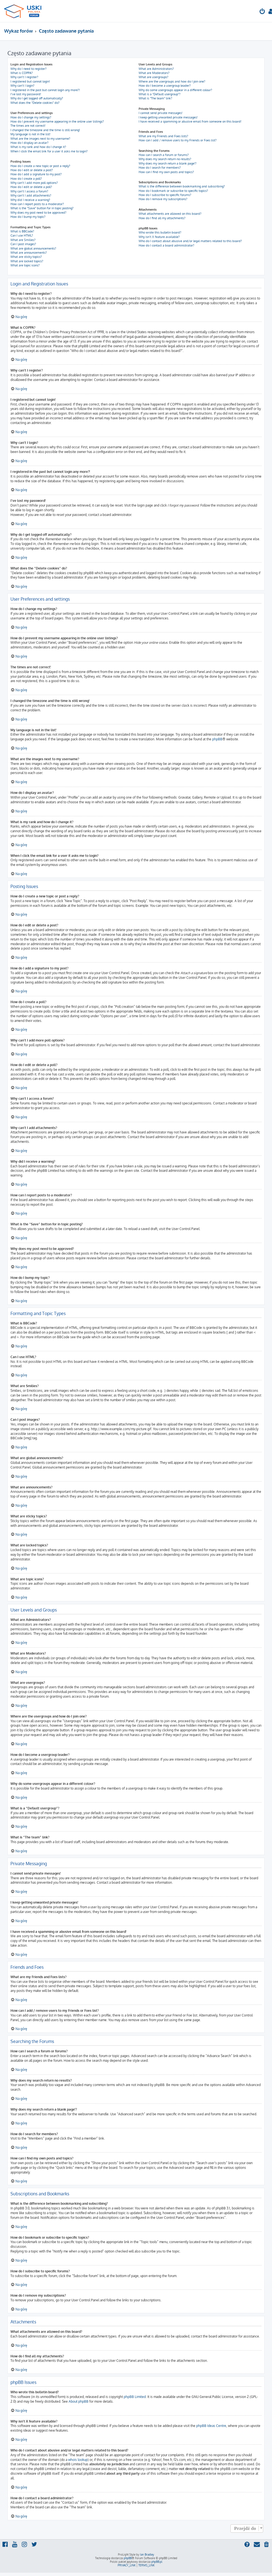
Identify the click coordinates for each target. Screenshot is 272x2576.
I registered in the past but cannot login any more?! (45, 90)
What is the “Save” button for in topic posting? (42, 208)
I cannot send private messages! (160, 113)
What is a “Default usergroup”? (160, 94)
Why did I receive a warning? (30, 200)
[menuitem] (262, 12)
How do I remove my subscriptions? (163, 199)
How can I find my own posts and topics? (166, 172)
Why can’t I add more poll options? (34, 183)
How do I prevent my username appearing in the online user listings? (57, 121)
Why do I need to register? (28, 69)
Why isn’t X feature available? (159, 237)
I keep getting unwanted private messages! (168, 117)
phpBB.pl (156, 2561)
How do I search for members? (160, 167)
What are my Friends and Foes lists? (163, 136)
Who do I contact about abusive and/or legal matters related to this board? (190, 241)
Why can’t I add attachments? (30, 195)
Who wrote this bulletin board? (160, 232)
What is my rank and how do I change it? (38, 147)
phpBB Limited (135, 2397)
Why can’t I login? (22, 86)
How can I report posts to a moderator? (37, 204)
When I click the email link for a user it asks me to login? (49, 151)
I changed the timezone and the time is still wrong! (45, 130)
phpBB (217, 739)
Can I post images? (23, 244)
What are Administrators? (156, 69)
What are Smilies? (23, 240)
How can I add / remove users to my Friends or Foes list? (178, 140)
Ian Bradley (147, 2554)
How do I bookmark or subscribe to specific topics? (173, 191)
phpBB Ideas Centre (211, 2426)
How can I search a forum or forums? (164, 155)
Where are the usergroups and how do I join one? (172, 81)
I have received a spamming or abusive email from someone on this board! (190, 121)
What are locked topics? (26, 261)
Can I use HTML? (21, 235)
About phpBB (78, 2401)
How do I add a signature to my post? (36, 174)
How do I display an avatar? (29, 143)
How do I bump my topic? (27, 217)
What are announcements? (28, 253)
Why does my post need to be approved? (38, 212)
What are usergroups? (153, 77)
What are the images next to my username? (40, 139)
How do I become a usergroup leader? (165, 86)
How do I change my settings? (30, 117)
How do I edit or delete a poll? (31, 187)
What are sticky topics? (26, 257)
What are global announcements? (33, 248)
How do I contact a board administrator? (166, 245)
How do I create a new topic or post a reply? (40, 166)
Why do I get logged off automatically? (36, 98)
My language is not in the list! (30, 134)
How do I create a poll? (26, 179)
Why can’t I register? (24, 77)
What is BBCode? (22, 231)
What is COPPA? (21, 73)
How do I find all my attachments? (162, 218)
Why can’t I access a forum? (29, 191)
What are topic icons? (25, 265)
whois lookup (78, 2460)
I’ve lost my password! (25, 94)
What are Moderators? (154, 73)
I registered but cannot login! (30, 81)
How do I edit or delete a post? (31, 170)
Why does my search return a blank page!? (167, 163)
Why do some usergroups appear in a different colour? (175, 90)
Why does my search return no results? (165, 159)
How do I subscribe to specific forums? (165, 195)
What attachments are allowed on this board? (170, 214)
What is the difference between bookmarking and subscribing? (182, 186)
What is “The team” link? (155, 98)
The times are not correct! (27, 126)
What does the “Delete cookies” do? (35, 103)
